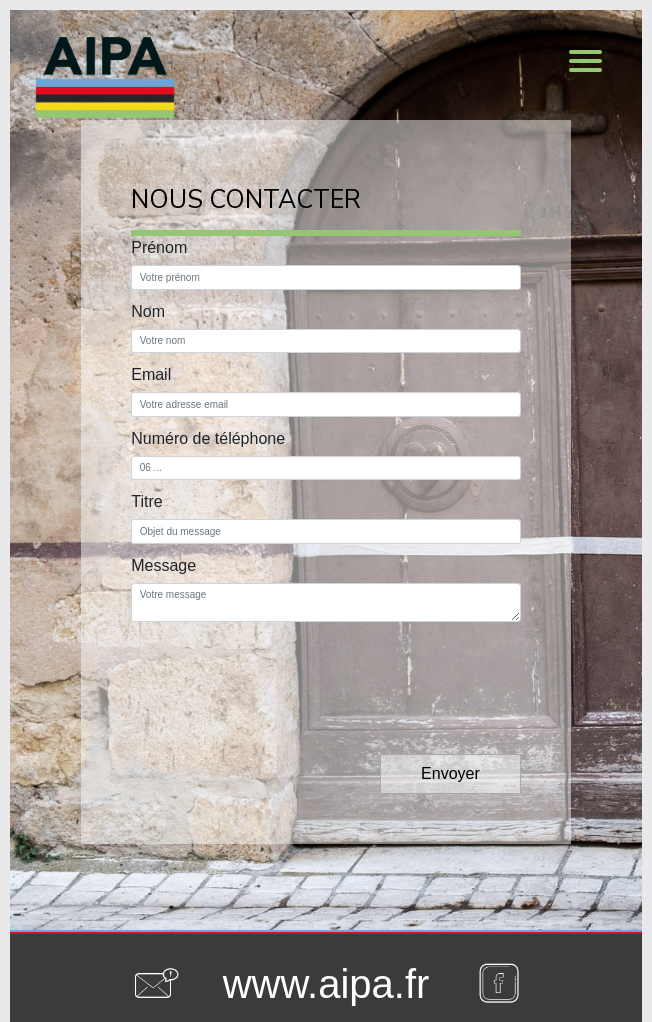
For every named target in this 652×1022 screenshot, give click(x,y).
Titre (146, 501)
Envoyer (450, 773)
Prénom (159, 247)
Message (163, 565)
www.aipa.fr (326, 984)
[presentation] (283, 671)
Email (151, 374)
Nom (148, 311)
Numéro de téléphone (208, 438)
